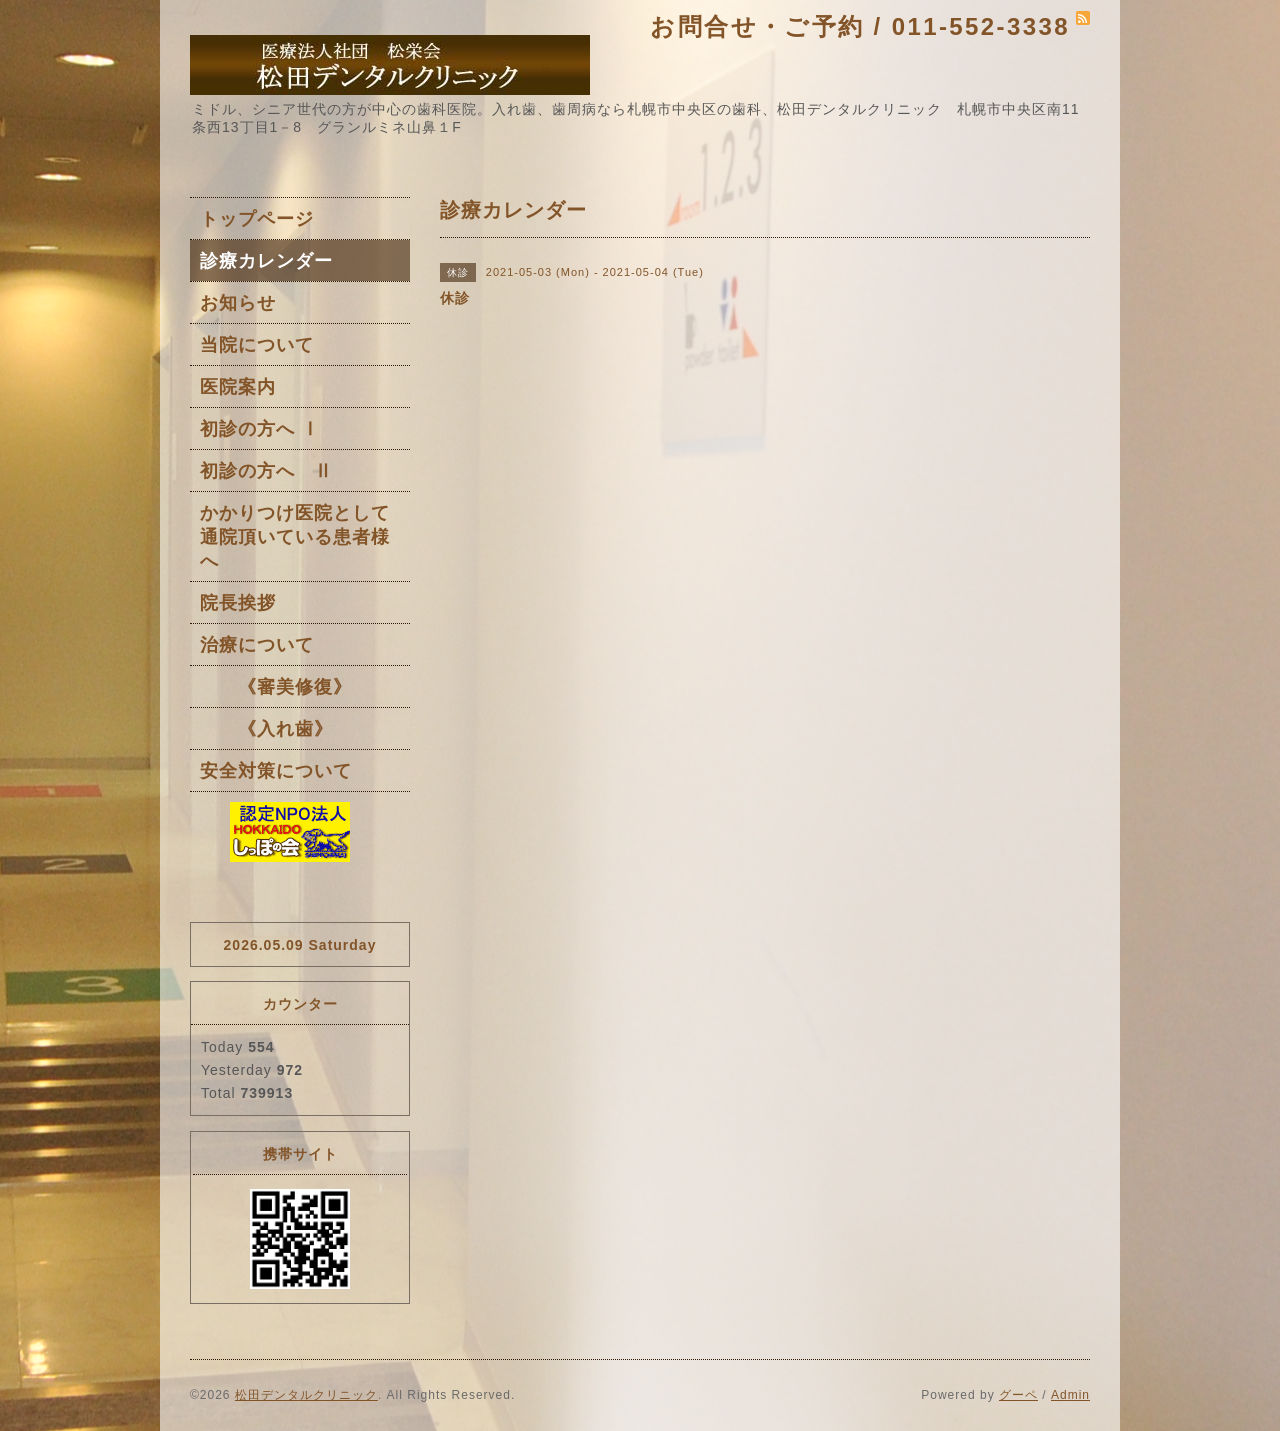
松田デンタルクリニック (306, 1395)
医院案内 (238, 387)
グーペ (1018, 1395)
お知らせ (238, 303)
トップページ (257, 219)
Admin (1070, 1395)
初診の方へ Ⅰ (260, 429)
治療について (257, 645)
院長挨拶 (238, 603)
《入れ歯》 (266, 729)
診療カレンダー (266, 261)
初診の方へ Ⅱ (266, 471)
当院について (257, 345)
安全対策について (276, 771)
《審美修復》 (276, 687)
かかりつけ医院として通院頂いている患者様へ (295, 537)
